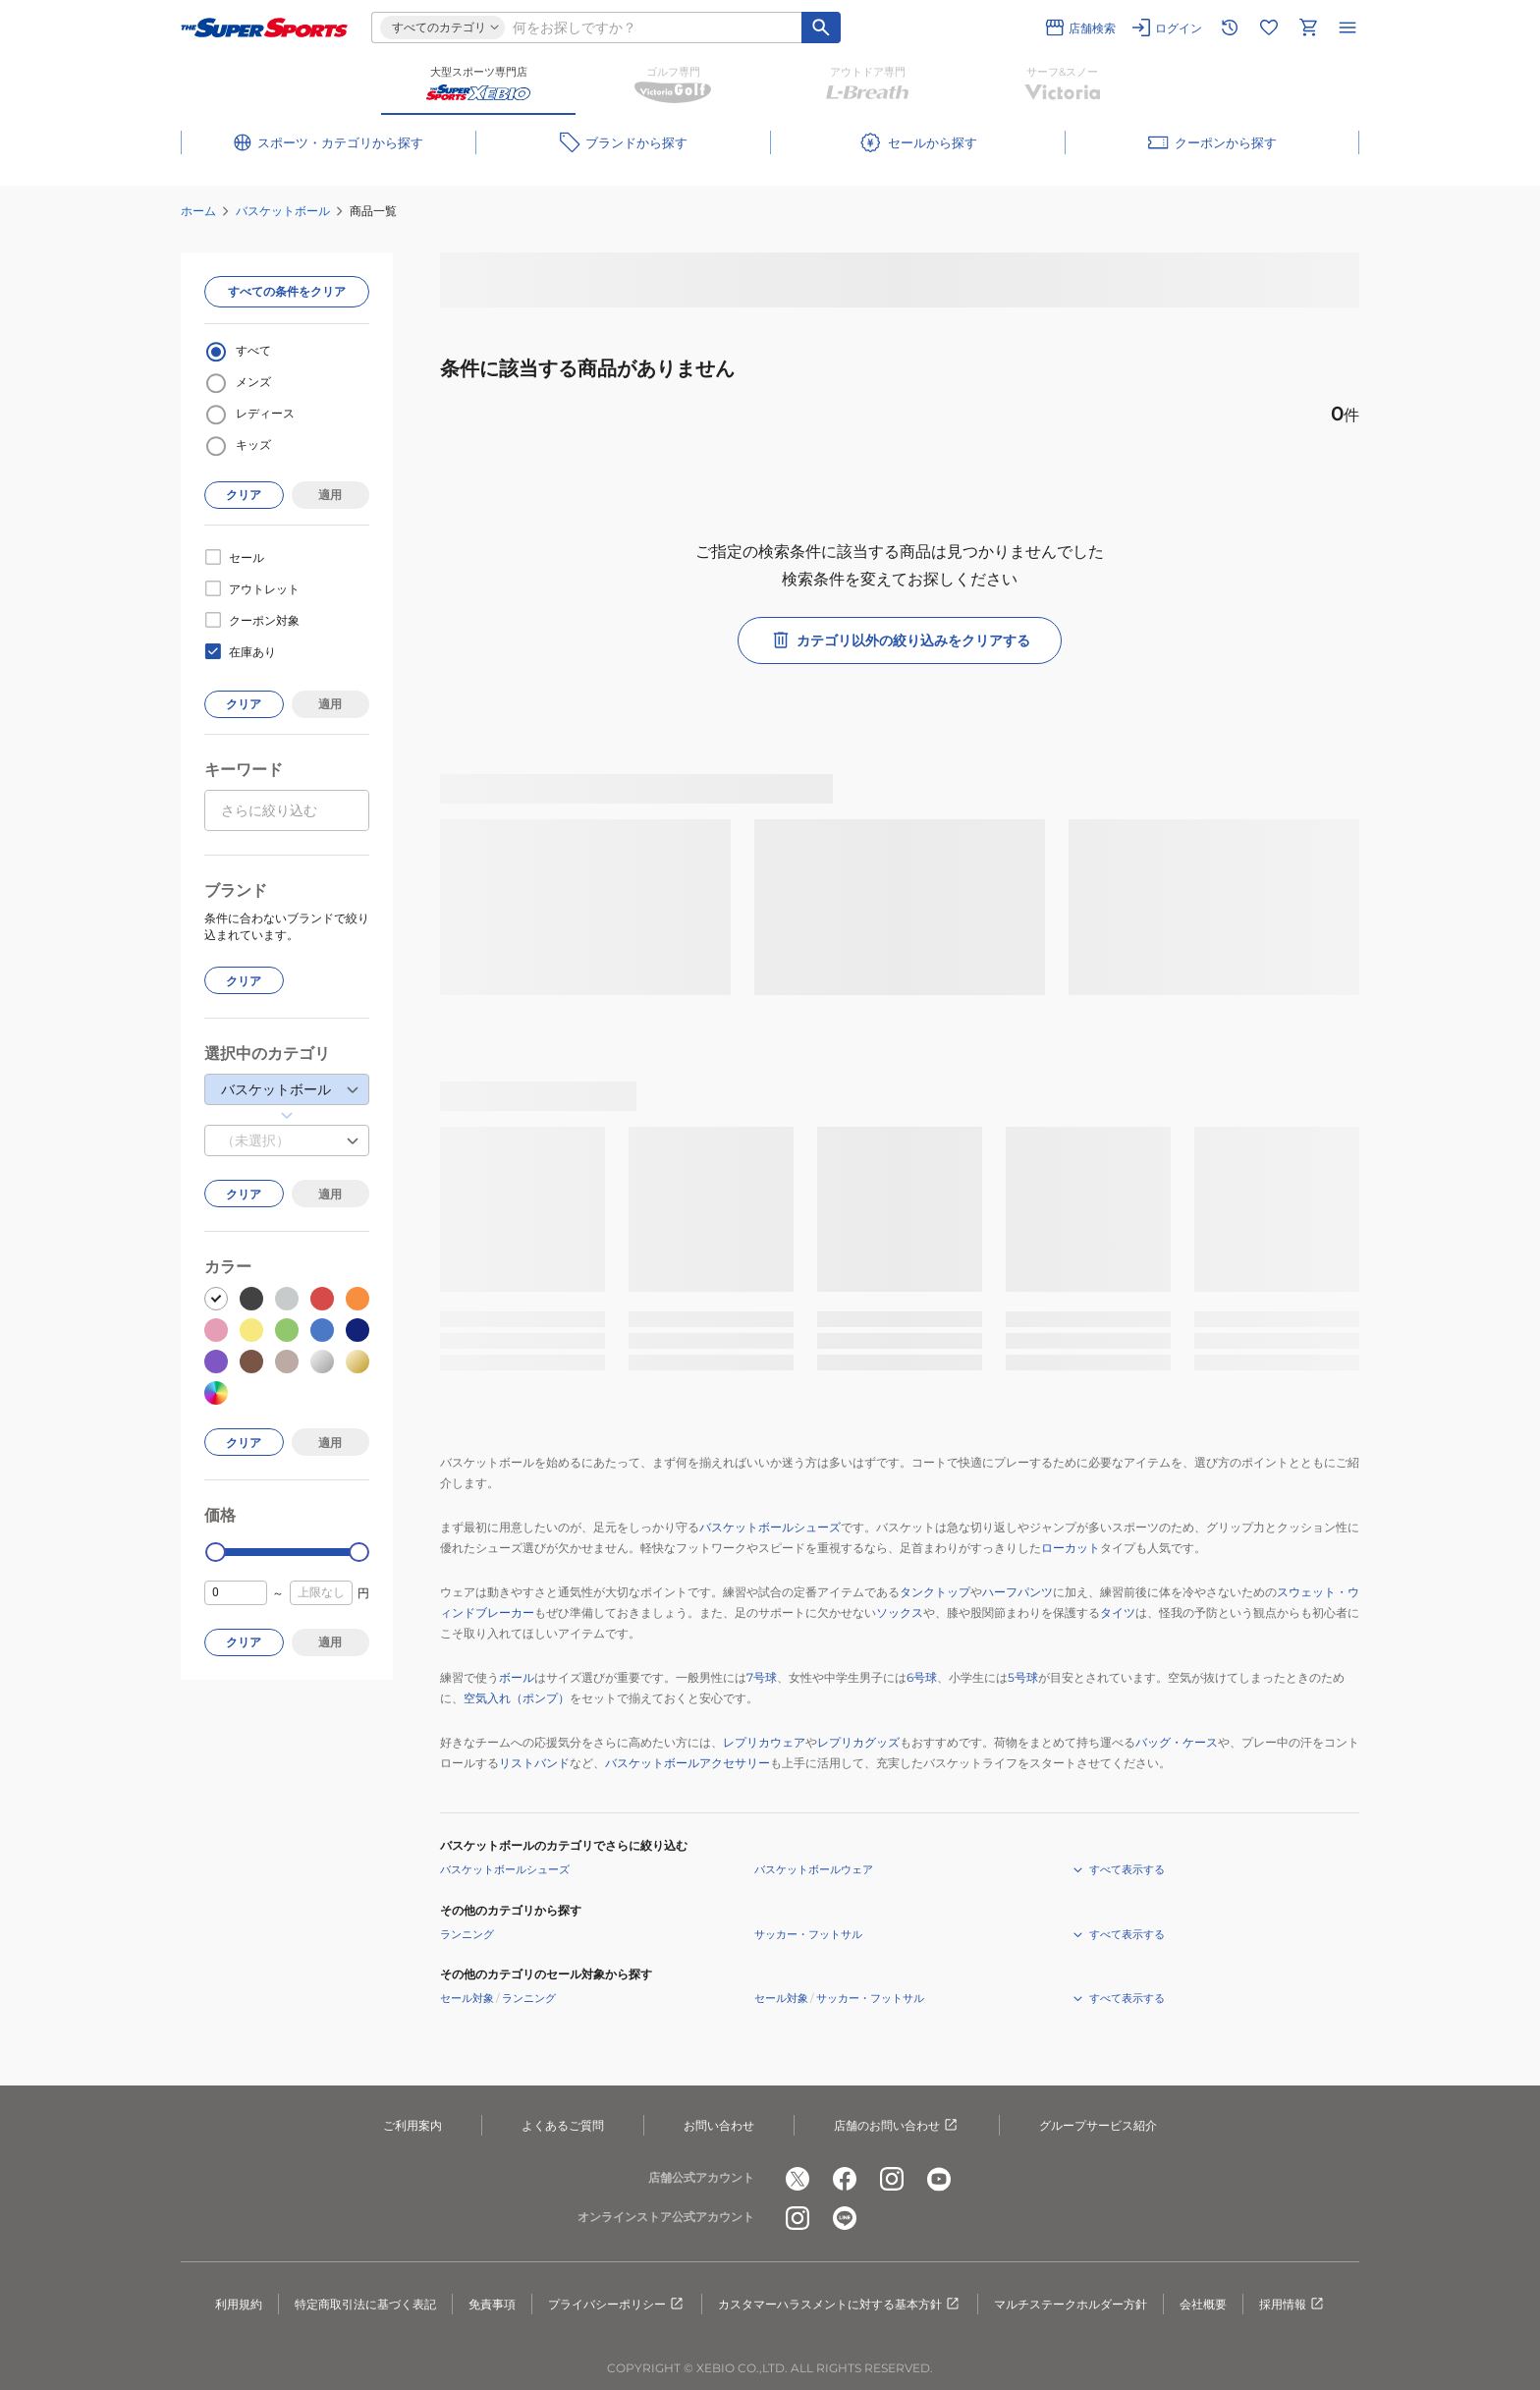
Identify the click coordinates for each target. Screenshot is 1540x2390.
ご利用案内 (412, 2125)
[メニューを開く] (1347, 27)
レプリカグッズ (858, 1742)
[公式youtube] (939, 2179)
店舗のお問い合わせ (897, 2126)
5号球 (1023, 1677)
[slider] (215, 1552)
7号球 (761, 1677)
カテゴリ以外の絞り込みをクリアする (899, 640)
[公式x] (797, 2179)
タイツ (1117, 1612)
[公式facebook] (844, 2179)
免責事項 (492, 2304)
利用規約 (238, 2304)
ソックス (899, 1612)
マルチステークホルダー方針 (1070, 2304)
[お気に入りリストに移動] (1269, 27)
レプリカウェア (764, 1742)
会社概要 (1203, 2304)
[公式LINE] (844, 2218)
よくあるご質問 (563, 2125)
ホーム (198, 210)
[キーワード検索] (821, 27)
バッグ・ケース (1176, 1742)
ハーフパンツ (1017, 1591)
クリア (243, 494)
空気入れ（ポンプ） (517, 1698)
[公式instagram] (892, 2179)
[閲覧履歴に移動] (1229, 27)
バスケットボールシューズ (770, 1527)
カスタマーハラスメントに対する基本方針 (840, 2304)
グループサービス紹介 (1098, 2125)
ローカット (1070, 1547)
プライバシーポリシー (617, 2304)
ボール (516, 1677)
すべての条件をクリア (287, 291)
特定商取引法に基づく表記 (365, 2304)
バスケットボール (283, 210)
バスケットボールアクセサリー (687, 1762)
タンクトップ (935, 1591)
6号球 (922, 1677)
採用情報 (1292, 2304)
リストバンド (534, 1762)
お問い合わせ (719, 2125)
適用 (330, 494)
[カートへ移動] (1308, 27)
